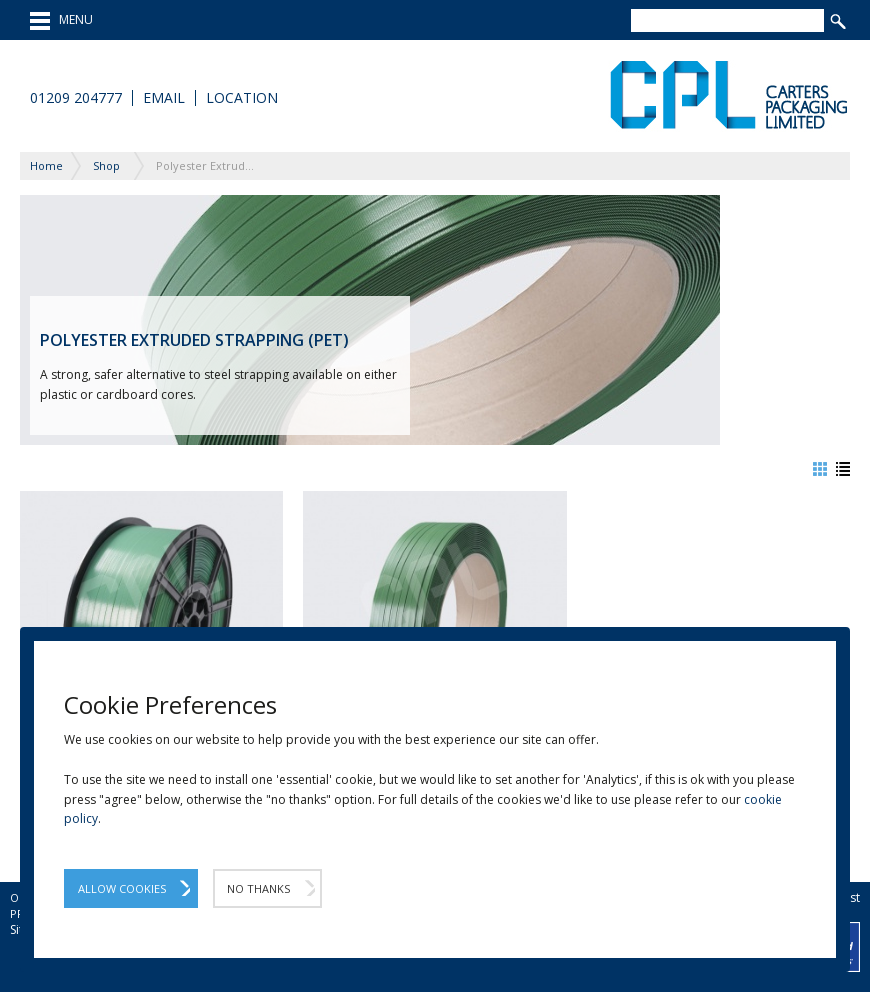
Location (242, 98)
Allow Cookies (122, 888)
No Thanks (258, 888)
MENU (61, 21)
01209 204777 (76, 98)
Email (164, 98)
